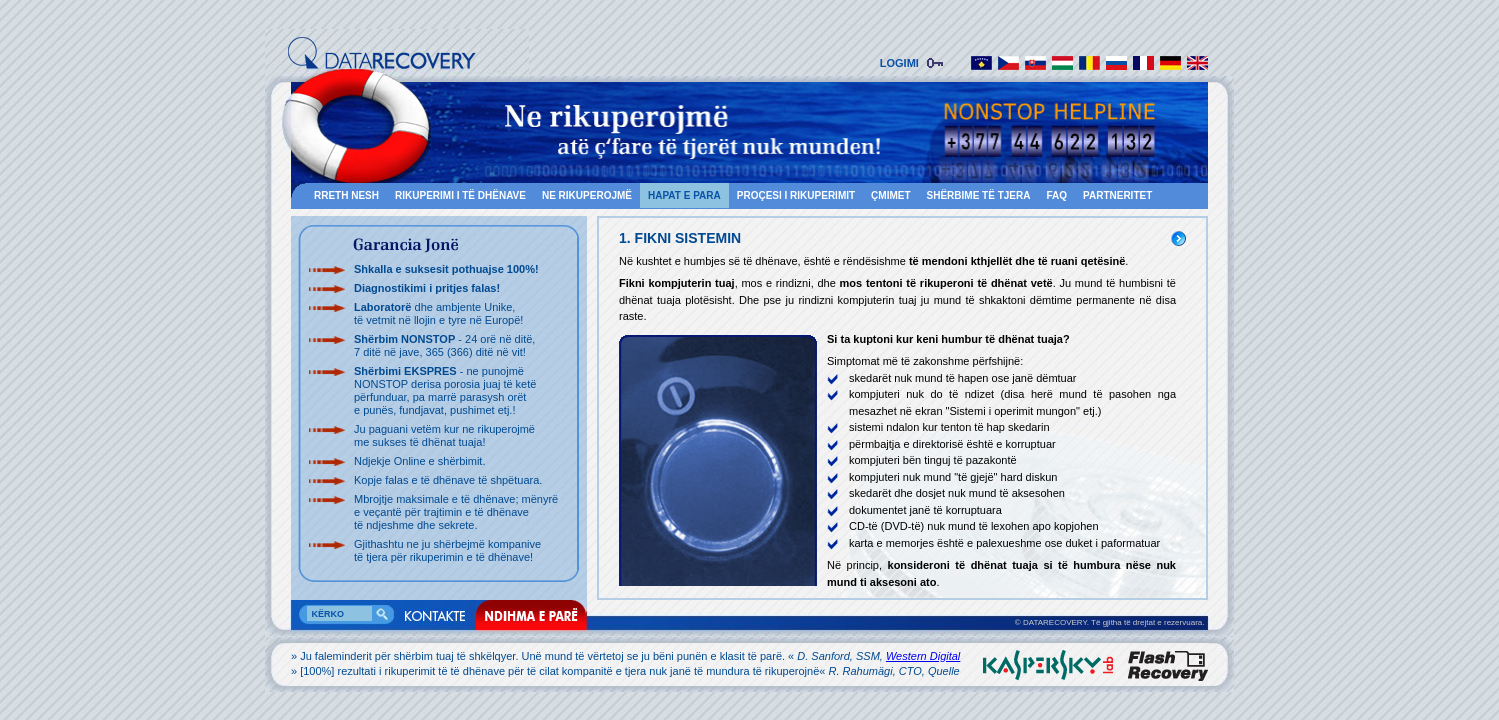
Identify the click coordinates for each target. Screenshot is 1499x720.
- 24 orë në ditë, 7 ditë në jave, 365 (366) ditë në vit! (444, 345)
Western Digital (923, 656)
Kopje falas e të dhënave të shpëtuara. (448, 480)
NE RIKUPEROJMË (587, 195)
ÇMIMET (890, 195)
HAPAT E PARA (684, 195)
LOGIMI (902, 63)
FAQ (1056, 195)
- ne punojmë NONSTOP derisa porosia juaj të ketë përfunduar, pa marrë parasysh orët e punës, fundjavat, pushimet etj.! (445, 390)
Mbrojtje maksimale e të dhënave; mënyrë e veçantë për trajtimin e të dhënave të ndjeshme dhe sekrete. (456, 512)
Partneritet (1117, 195)
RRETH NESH (346, 195)
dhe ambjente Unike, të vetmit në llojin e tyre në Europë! (438, 313)
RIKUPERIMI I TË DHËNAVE (460, 195)
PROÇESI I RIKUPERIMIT (796, 195)
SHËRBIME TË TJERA (979, 195)
